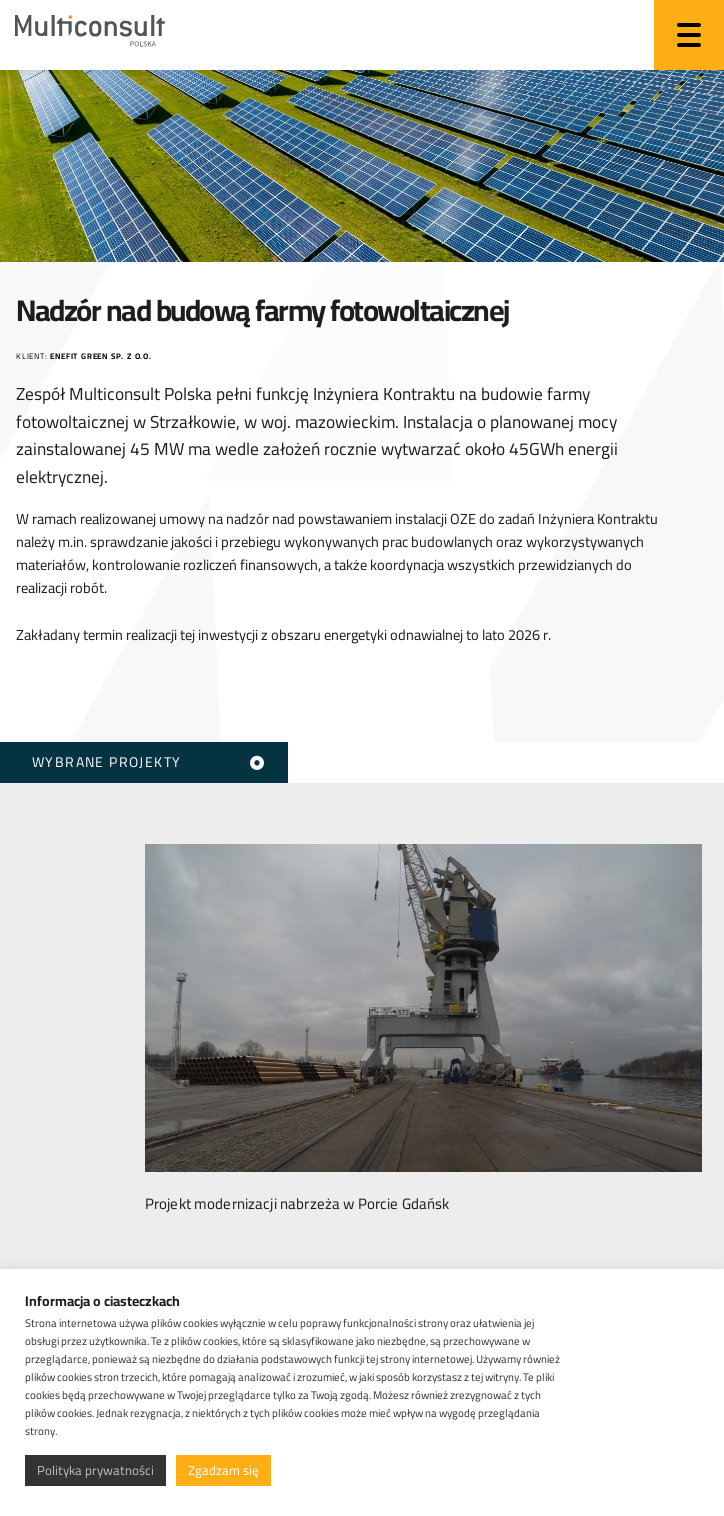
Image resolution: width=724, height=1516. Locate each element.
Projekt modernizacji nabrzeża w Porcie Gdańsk (297, 1198)
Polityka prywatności (95, 1470)
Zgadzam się (223, 1470)
